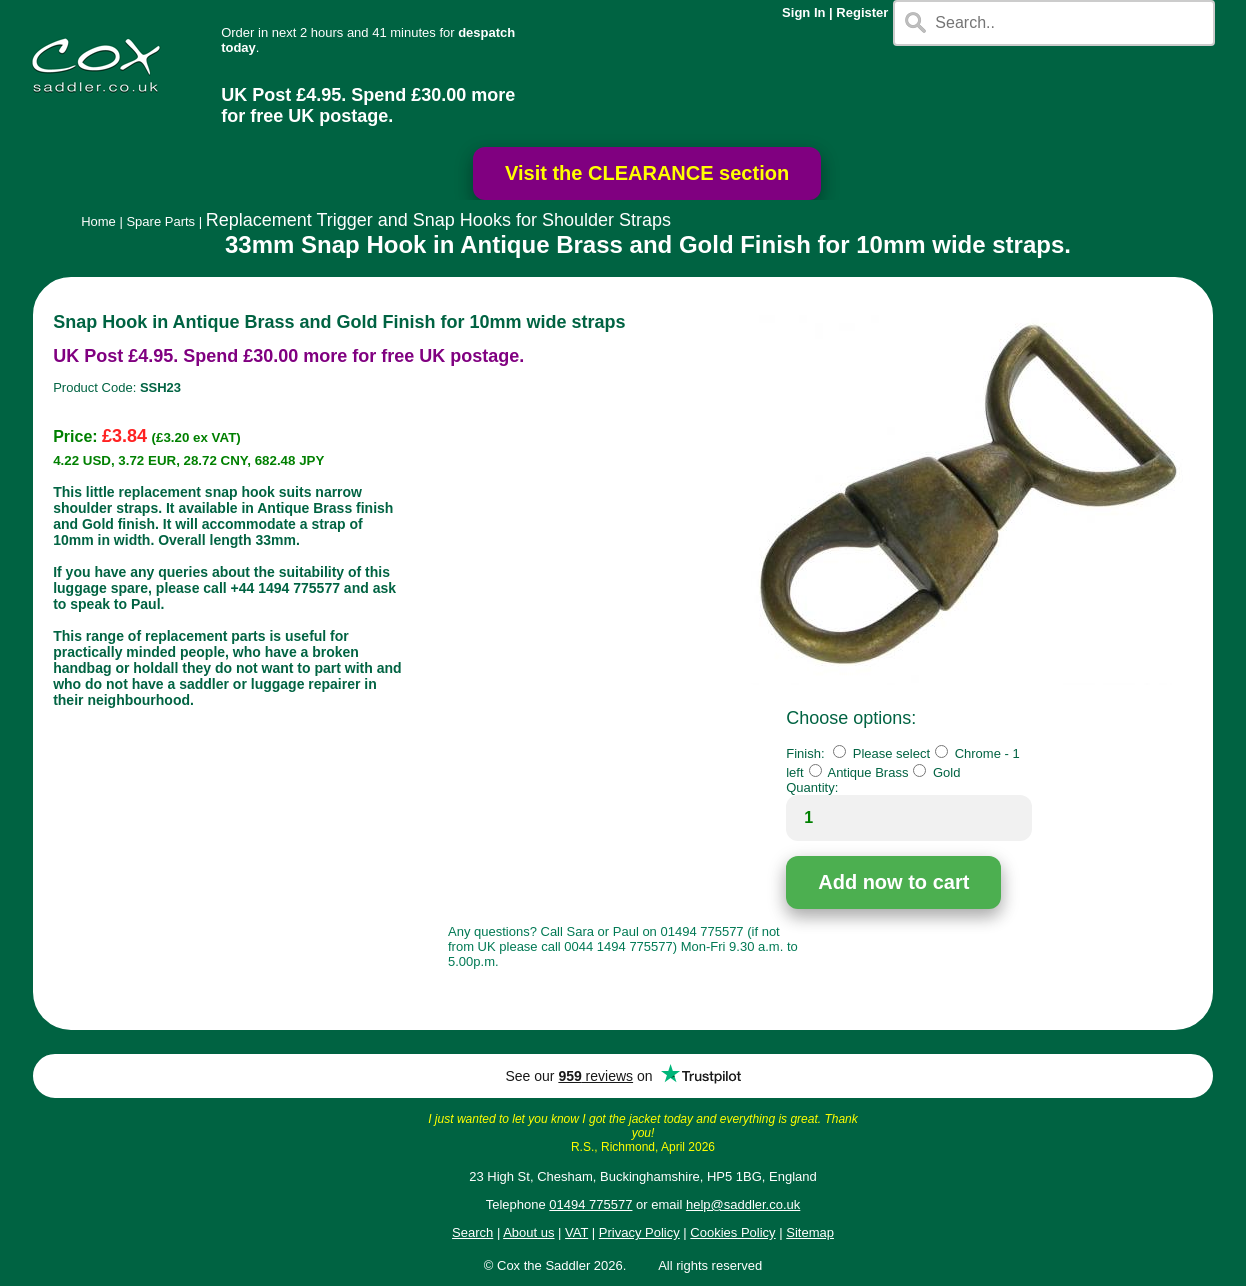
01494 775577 (590, 1204)
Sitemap (810, 1232)
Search (472, 1232)
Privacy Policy (639, 1232)
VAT (576, 1232)
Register (862, 12)
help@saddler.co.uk (743, 1204)
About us (528, 1232)
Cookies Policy (732, 1232)
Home (98, 221)
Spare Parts (160, 221)
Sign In (803, 12)
